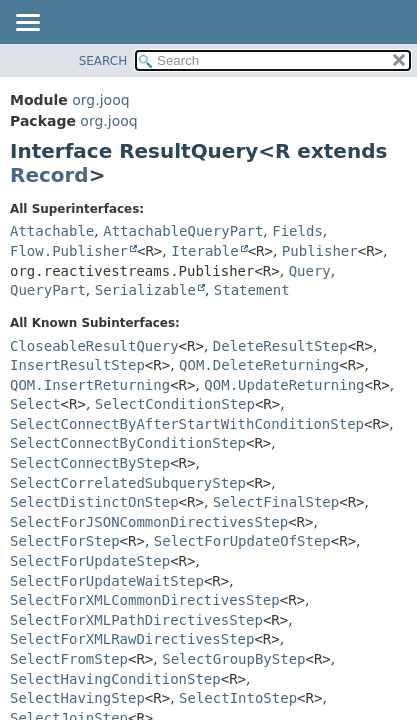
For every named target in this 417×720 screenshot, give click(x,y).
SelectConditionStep (175, 404)
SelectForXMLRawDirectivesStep (132, 639)
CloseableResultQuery (94, 346)
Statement (252, 290)
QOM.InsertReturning (90, 385)
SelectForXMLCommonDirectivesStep (145, 600)
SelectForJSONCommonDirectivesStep (149, 522)
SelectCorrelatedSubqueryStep (128, 483)
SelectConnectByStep (90, 463)
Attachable (52, 231)
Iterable (204, 251)
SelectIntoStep (238, 698)
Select (35, 404)
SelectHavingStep (77, 698)
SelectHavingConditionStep (115, 679)
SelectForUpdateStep (90, 561)
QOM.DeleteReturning (259, 365)
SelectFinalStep (276, 502)
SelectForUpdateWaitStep (107, 581)
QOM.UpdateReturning (284, 385)
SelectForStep (65, 541)
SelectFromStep (69, 659)
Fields (297, 231)
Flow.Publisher (69, 251)
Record (49, 175)
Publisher (320, 251)
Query (310, 271)
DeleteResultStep (280, 346)
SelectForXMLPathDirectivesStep (136, 620)
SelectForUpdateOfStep (242, 541)
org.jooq (100, 100)
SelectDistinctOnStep (94, 502)
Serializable (145, 290)
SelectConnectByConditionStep (128, 443)
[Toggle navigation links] (27, 24)
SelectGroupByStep (233, 659)
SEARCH (103, 61)
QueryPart (48, 290)
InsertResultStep (77, 365)
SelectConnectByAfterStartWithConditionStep (187, 424)
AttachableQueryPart (183, 231)
